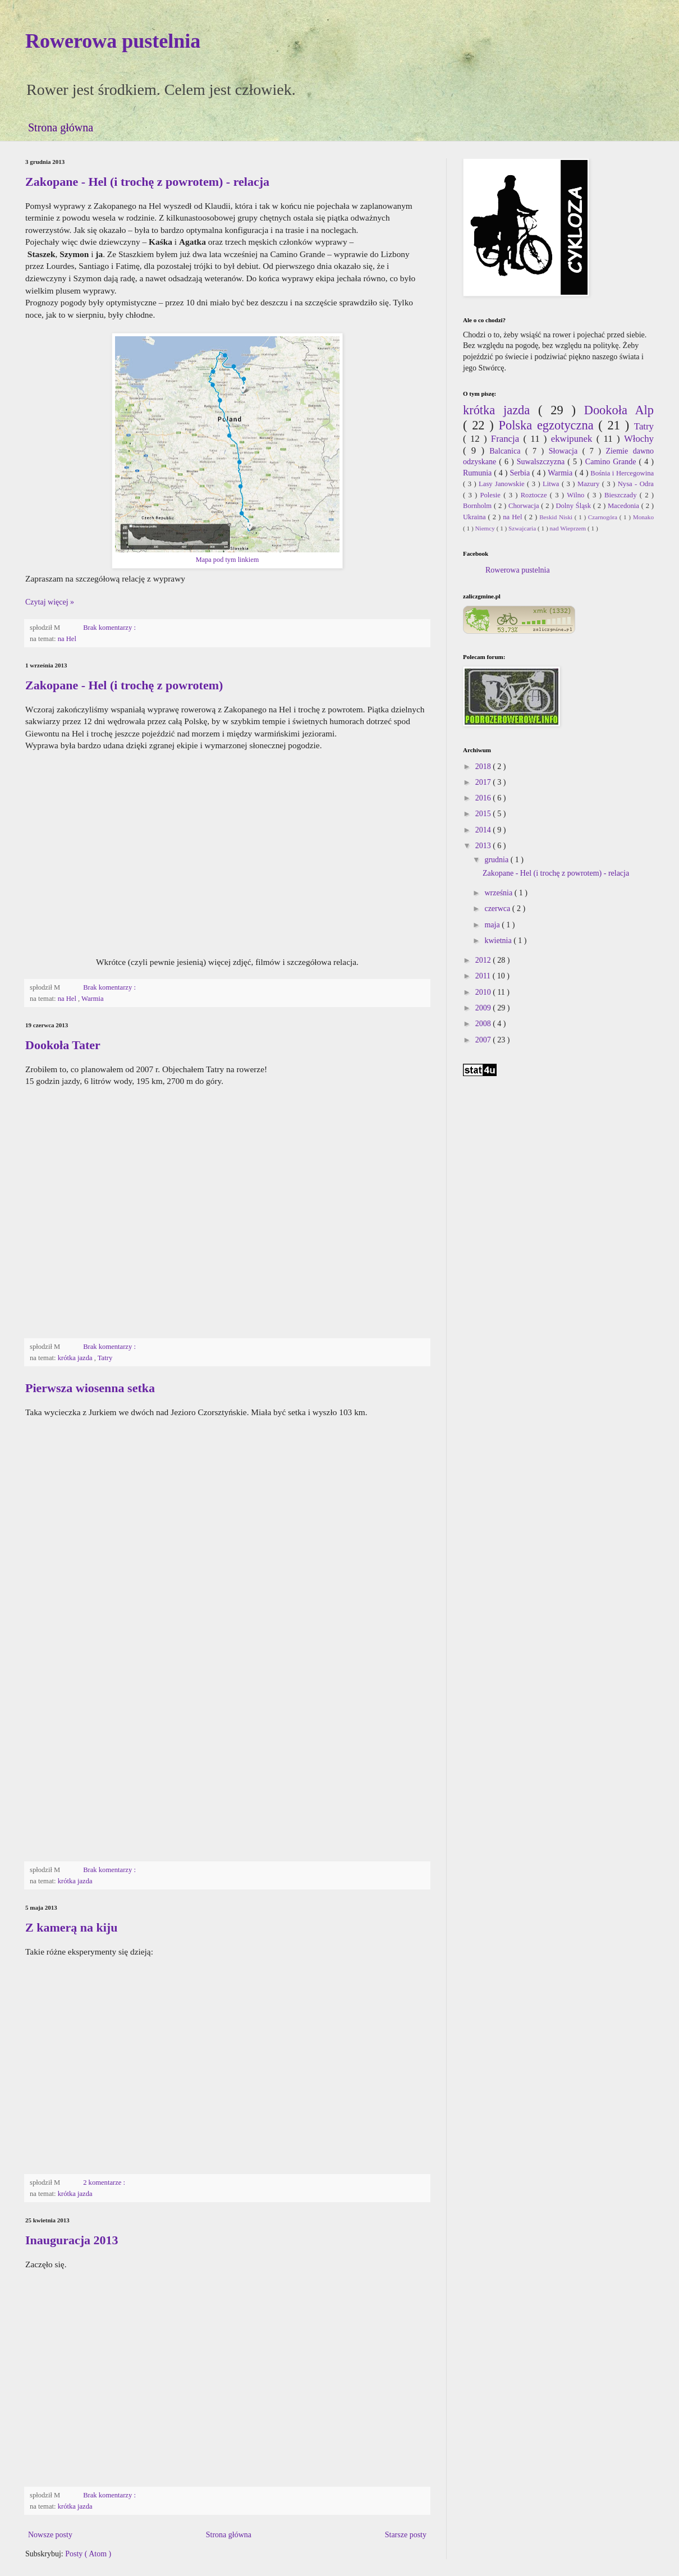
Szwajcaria (523, 528)
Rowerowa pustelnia (112, 41)
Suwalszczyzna (542, 461)
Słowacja (565, 451)
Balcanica (507, 451)
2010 (484, 992)
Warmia (92, 999)
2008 (484, 1023)
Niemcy (485, 528)
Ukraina (475, 517)
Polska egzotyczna (548, 425)
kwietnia (498, 940)
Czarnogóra (604, 517)
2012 (484, 960)
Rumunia (478, 473)
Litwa (552, 484)
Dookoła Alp (619, 410)
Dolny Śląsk (574, 506)
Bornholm (478, 506)
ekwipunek (574, 438)
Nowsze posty (50, 2535)
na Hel (67, 639)
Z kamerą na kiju (71, 1927)
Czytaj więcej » (49, 602)
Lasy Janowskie (503, 484)
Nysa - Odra (636, 484)
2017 (484, 782)
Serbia (521, 473)
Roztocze (535, 495)
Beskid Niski (557, 517)
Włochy (639, 438)
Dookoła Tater (62, 1045)
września (499, 893)
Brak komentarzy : (110, 628)
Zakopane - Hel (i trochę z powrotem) (124, 685)
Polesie (492, 495)
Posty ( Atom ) (88, 2554)
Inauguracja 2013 (71, 2240)
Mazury (589, 484)
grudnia (497, 859)
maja (493, 925)
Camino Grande (612, 461)
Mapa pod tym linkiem (227, 560)
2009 (484, 1008)
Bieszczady (622, 495)
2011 (484, 976)
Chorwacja (524, 506)
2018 (484, 766)
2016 (484, 798)
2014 (484, 830)
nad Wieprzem (568, 528)
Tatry (105, 1358)
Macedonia (624, 506)
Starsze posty (405, 2535)
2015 (484, 813)
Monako (643, 517)
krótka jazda (76, 1358)
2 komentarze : (105, 2182)
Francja (507, 438)
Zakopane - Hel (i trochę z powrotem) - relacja (147, 182)
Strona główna (60, 127)
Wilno (577, 495)
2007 (484, 1040)
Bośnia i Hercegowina (622, 473)
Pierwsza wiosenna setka (90, 1388)
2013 (484, 845)
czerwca (498, 908)
